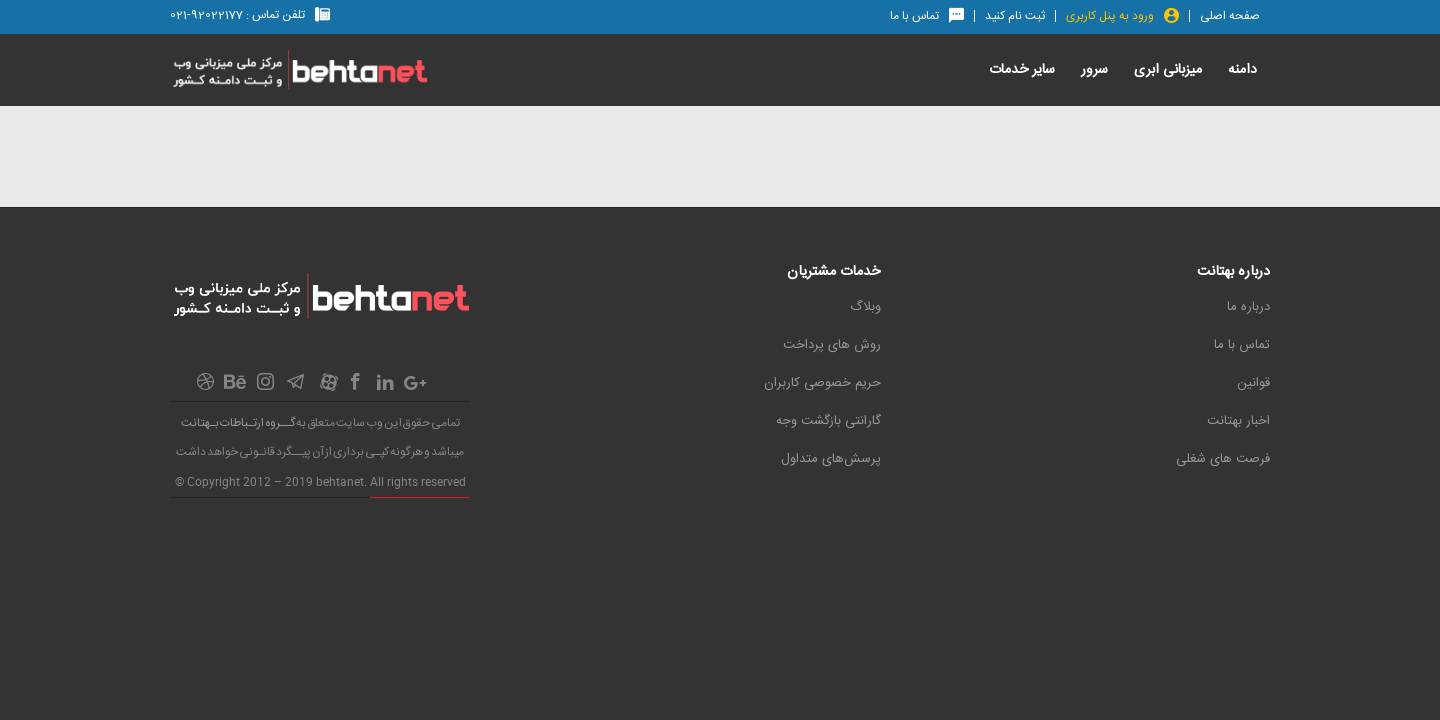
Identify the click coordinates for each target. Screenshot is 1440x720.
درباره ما (1248, 307)
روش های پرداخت (832, 345)
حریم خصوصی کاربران (822, 383)
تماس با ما (1242, 345)
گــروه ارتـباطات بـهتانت (238, 423)
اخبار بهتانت (1238, 421)
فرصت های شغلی (1223, 459)
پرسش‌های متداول (831, 459)
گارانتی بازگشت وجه (828, 421)
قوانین (1253, 383)
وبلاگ (865, 307)
